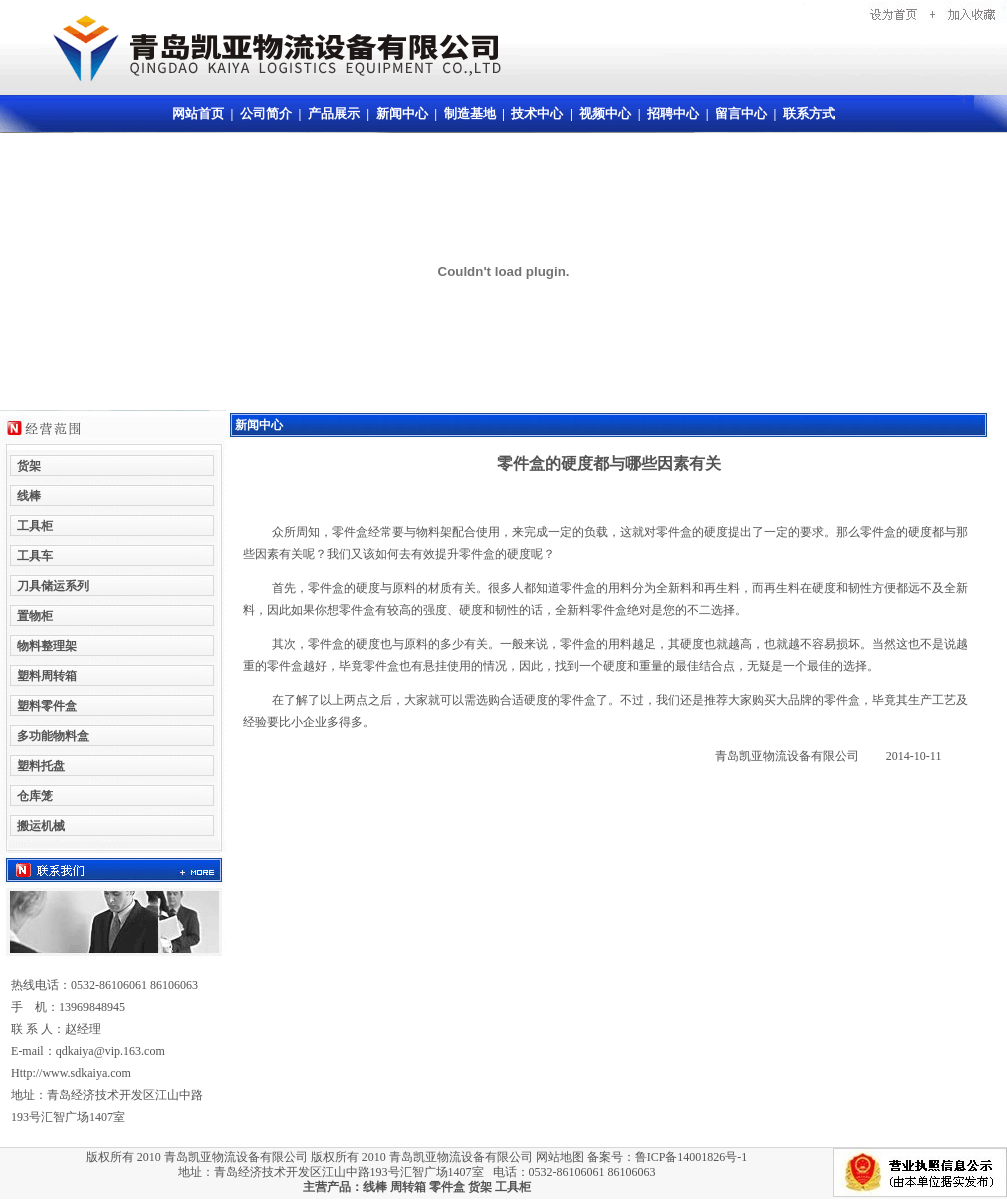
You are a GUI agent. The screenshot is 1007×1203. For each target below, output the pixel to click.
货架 (480, 1187)
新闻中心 (402, 113)
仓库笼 (35, 796)
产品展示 (334, 113)
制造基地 (470, 113)
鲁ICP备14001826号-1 (691, 1157)
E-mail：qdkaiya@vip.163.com (88, 1051)
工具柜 (513, 1187)
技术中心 (537, 113)
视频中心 (605, 113)
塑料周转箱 (47, 676)
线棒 (375, 1187)
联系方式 (809, 113)
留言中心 (741, 113)
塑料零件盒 (47, 706)
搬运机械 (41, 826)
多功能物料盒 (53, 736)
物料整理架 (47, 646)
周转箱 (408, 1187)
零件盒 (447, 1187)
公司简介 (266, 113)
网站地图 (560, 1157)
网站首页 (198, 113)
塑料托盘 (41, 766)
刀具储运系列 (53, 586)
